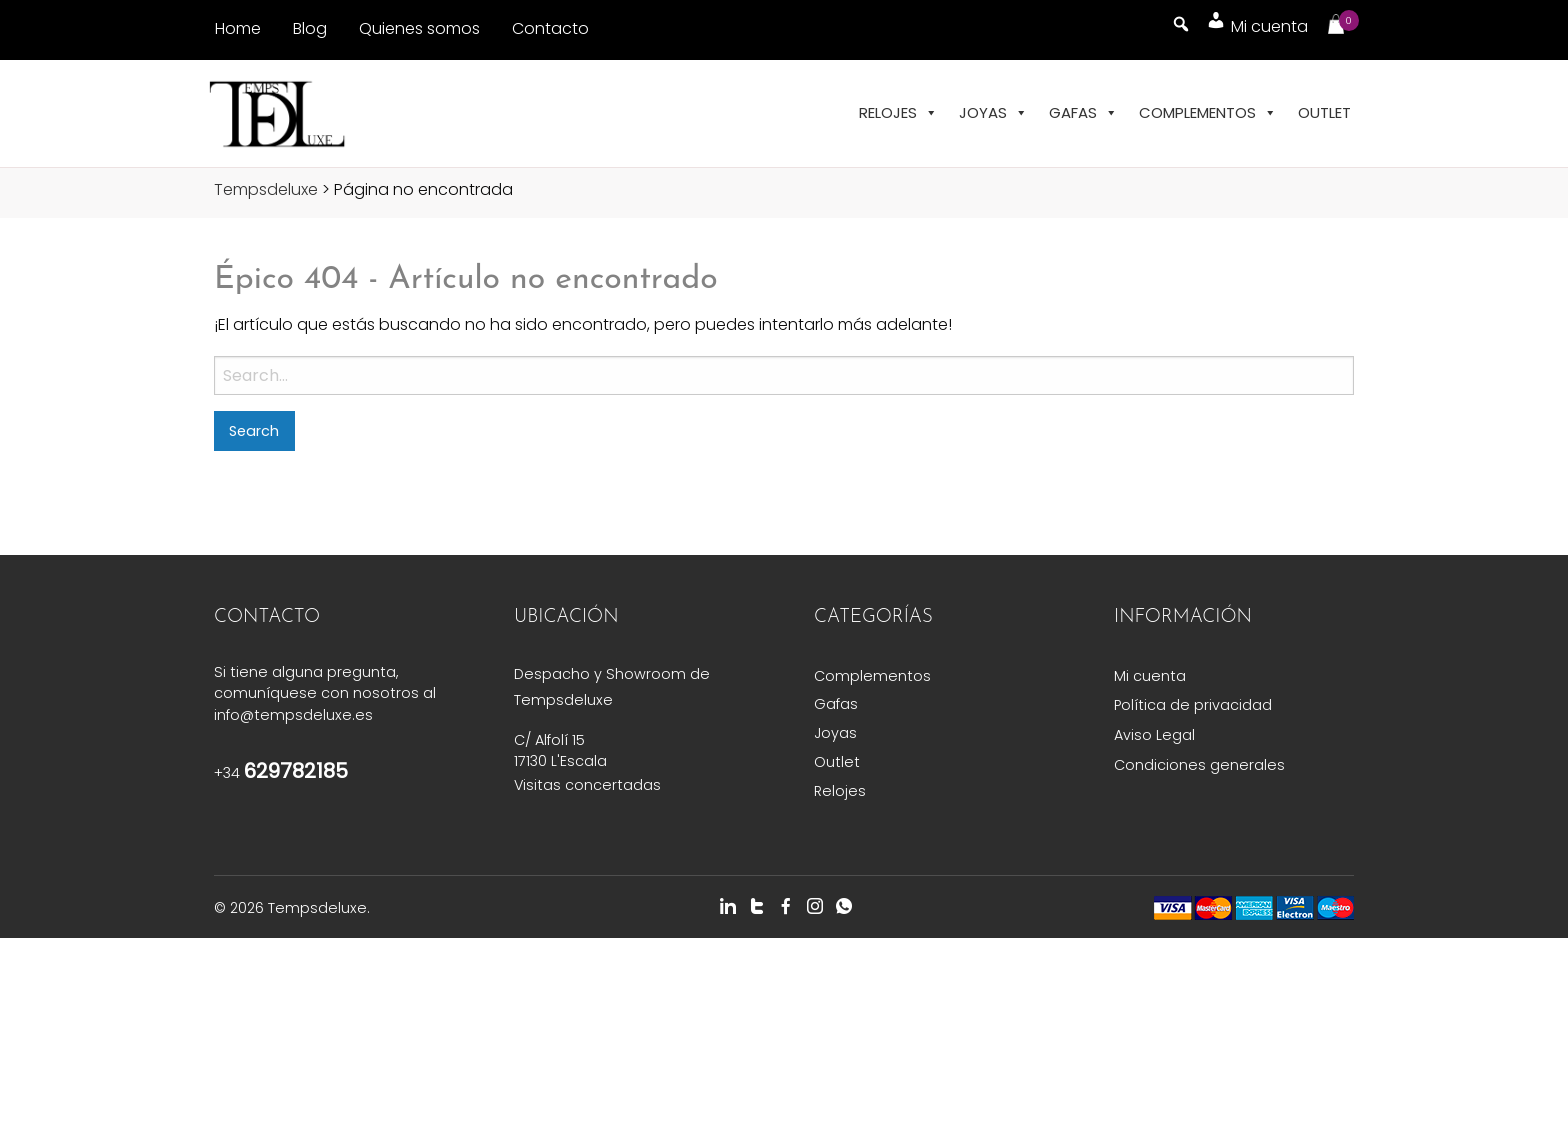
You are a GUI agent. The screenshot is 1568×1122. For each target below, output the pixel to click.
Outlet (1324, 112)
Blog (310, 28)
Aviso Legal (1154, 735)
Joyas (993, 113)
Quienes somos (419, 28)
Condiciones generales (1199, 765)
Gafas (1083, 113)
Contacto (550, 28)
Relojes (898, 113)
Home (238, 28)
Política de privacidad (1193, 705)
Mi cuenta (1150, 676)
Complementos (1208, 113)
